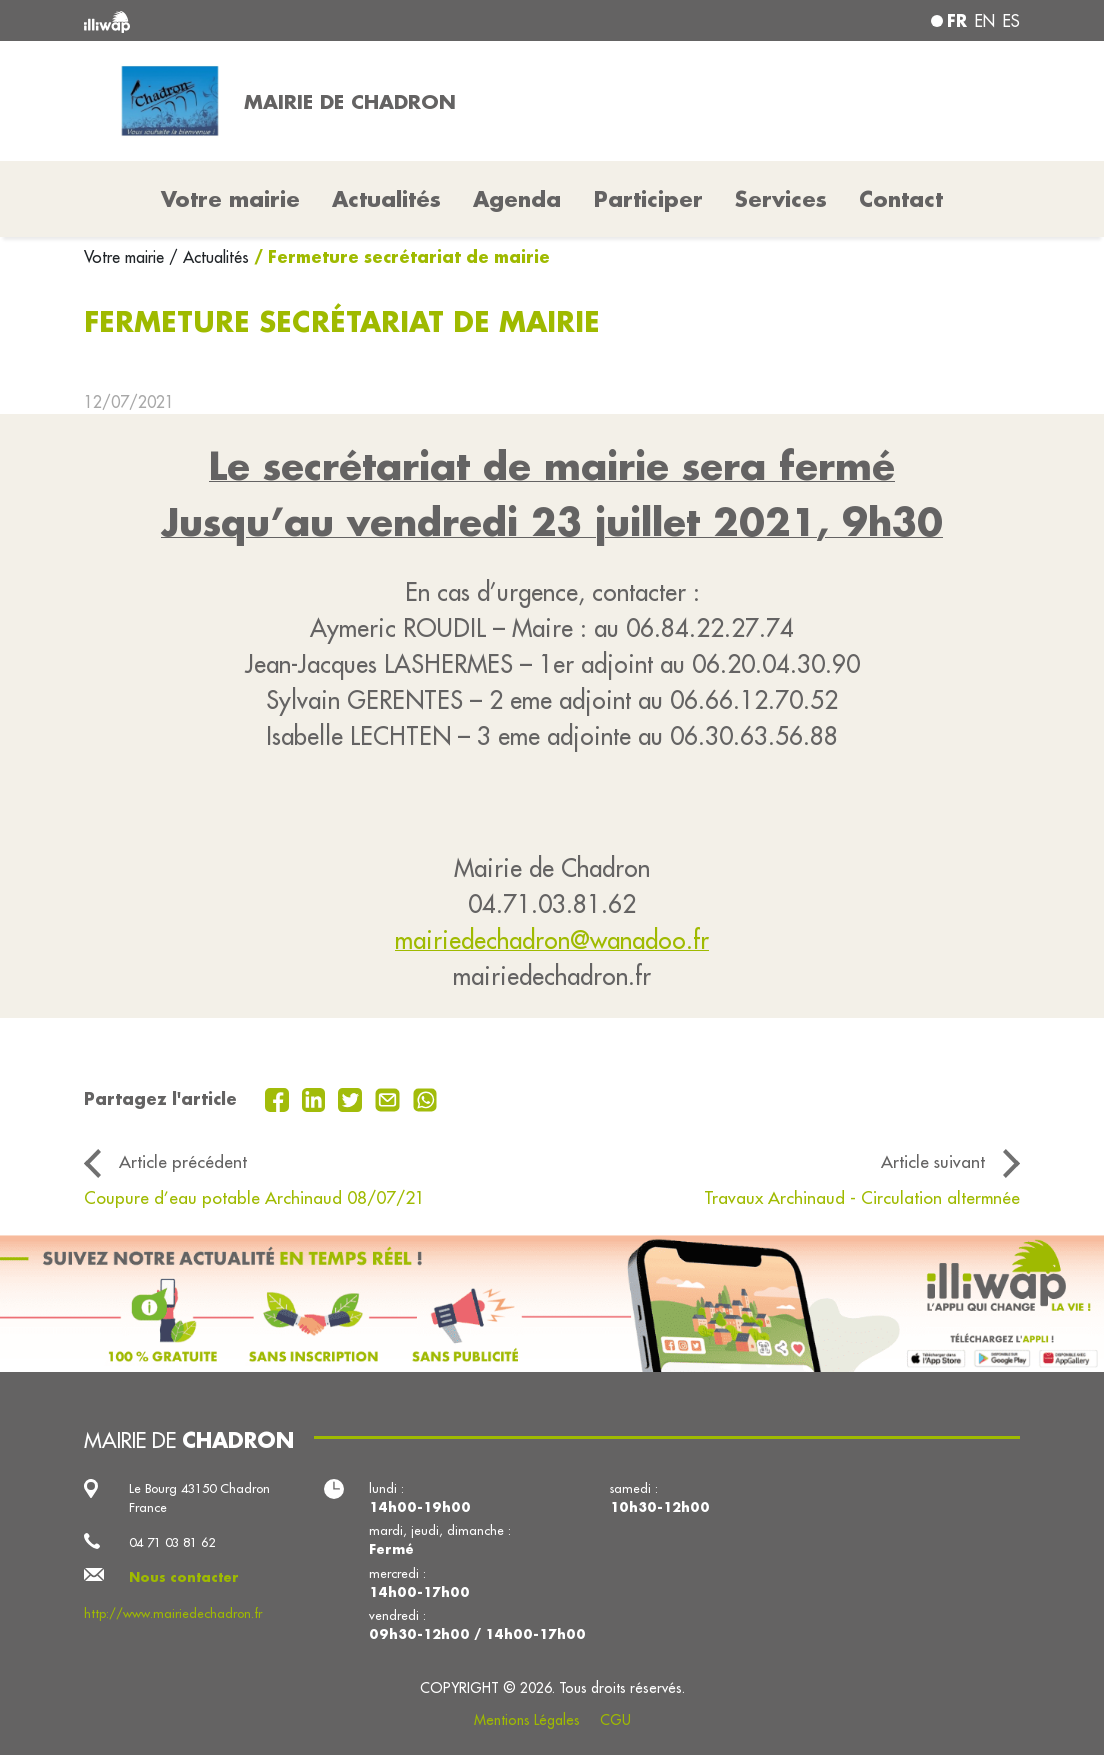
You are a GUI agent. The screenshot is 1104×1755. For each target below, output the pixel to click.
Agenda (517, 199)
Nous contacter (184, 1577)
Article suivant (933, 1162)
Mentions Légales (527, 1720)
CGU (615, 1720)
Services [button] (781, 199)
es (1011, 21)
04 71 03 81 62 (172, 1542)
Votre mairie (126, 257)
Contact (901, 199)
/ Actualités (209, 257)
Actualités (386, 199)
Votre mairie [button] (230, 199)
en (985, 21)
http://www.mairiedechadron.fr (173, 1613)
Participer (648, 199)
